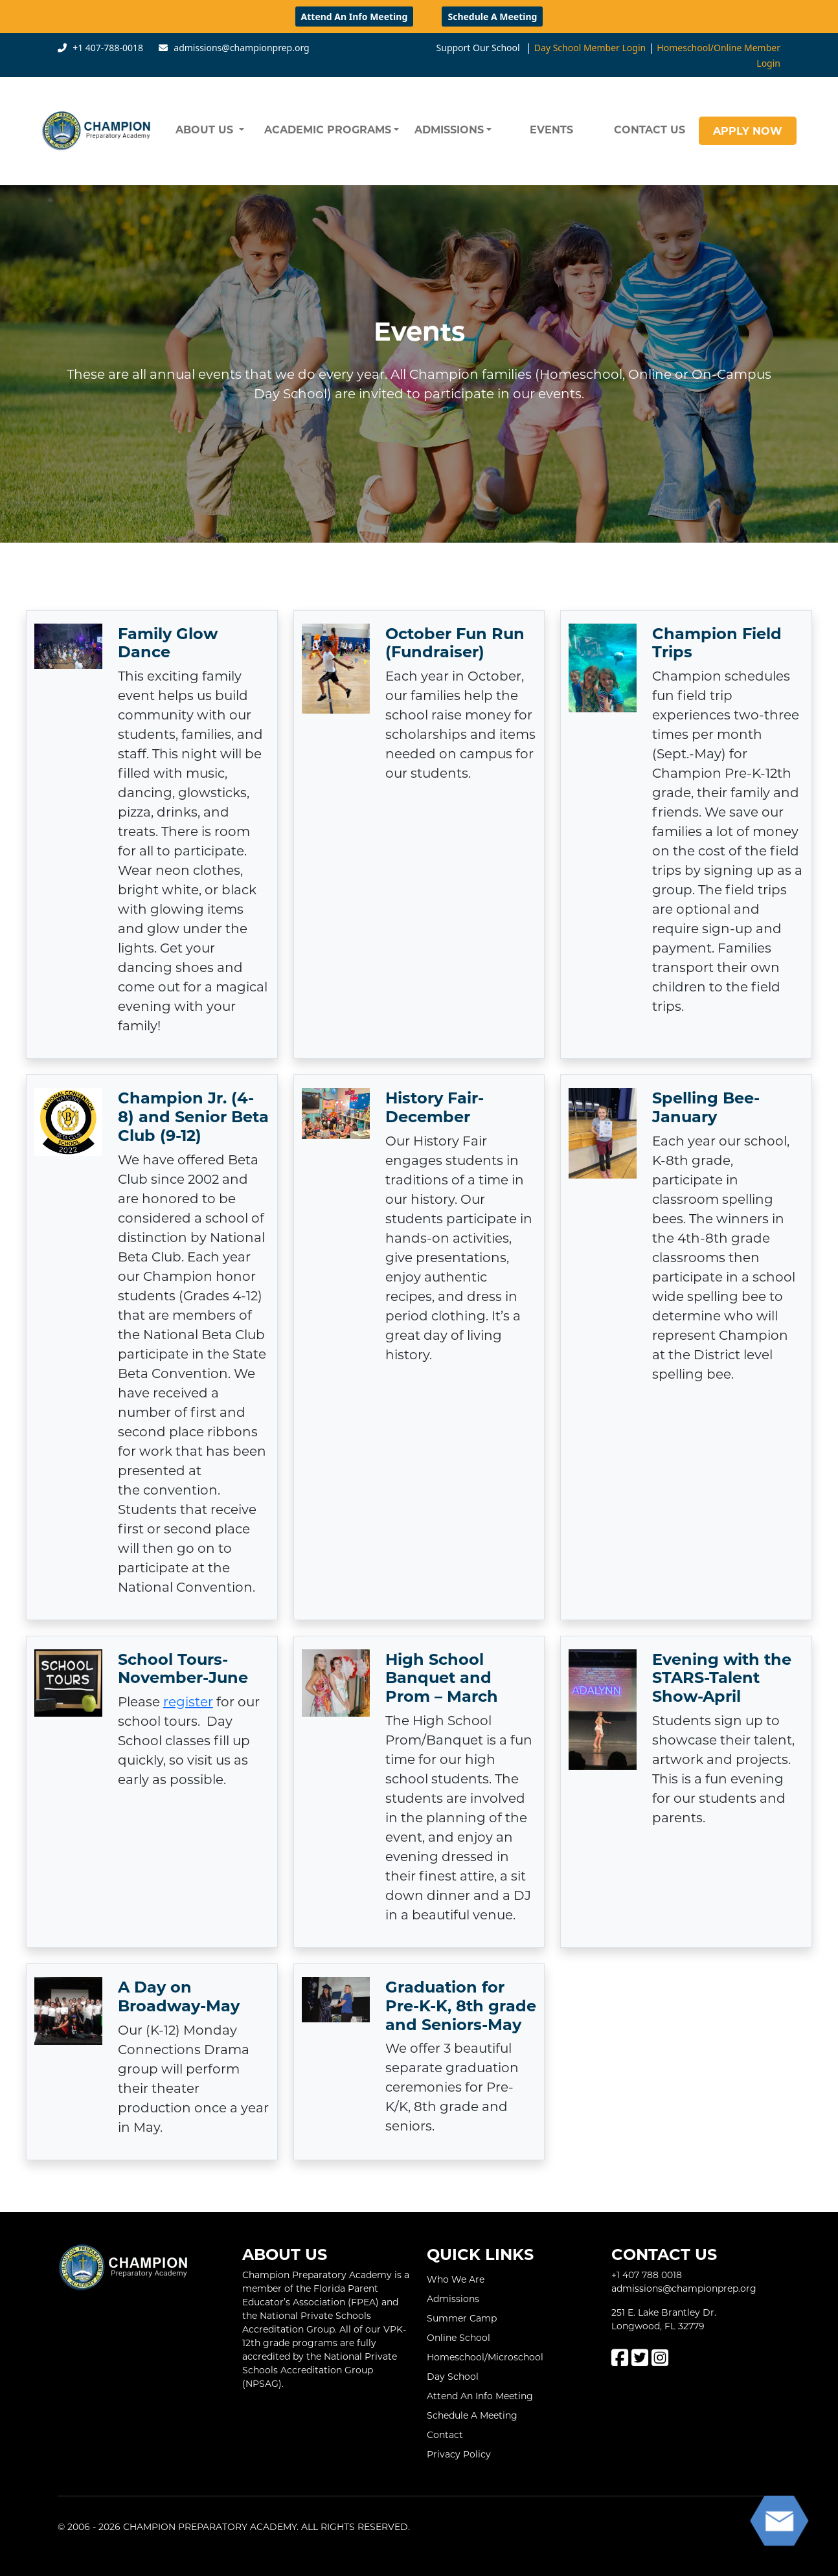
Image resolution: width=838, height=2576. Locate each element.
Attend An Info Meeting (354, 16)
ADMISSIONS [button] (449, 129)
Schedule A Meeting (492, 16)
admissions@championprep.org (241, 47)
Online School (458, 2337)
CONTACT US (649, 129)
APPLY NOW (747, 130)
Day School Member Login (590, 47)
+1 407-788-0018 (108, 47)
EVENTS (551, 129)
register (188, 1701)
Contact (445, 2434)
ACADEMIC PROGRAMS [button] (327, 129)
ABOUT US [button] (206, 129)
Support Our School (478, 47)
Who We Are (455, 2279)
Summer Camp (462, 2318)
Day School (453, 2376)
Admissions (453, 2298)
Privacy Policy (459, 2454)
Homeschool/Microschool (485, 2357)
